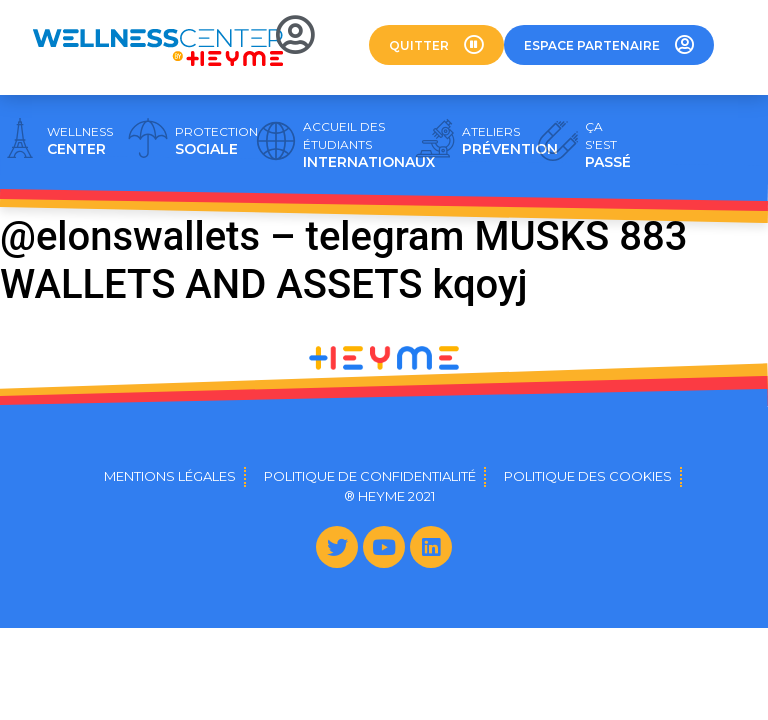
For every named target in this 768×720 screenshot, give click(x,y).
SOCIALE (216, 141)
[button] (436, 45)
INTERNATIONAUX (369, 145)
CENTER (80, 141)
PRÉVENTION (510, 141)
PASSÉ (608, 145)
